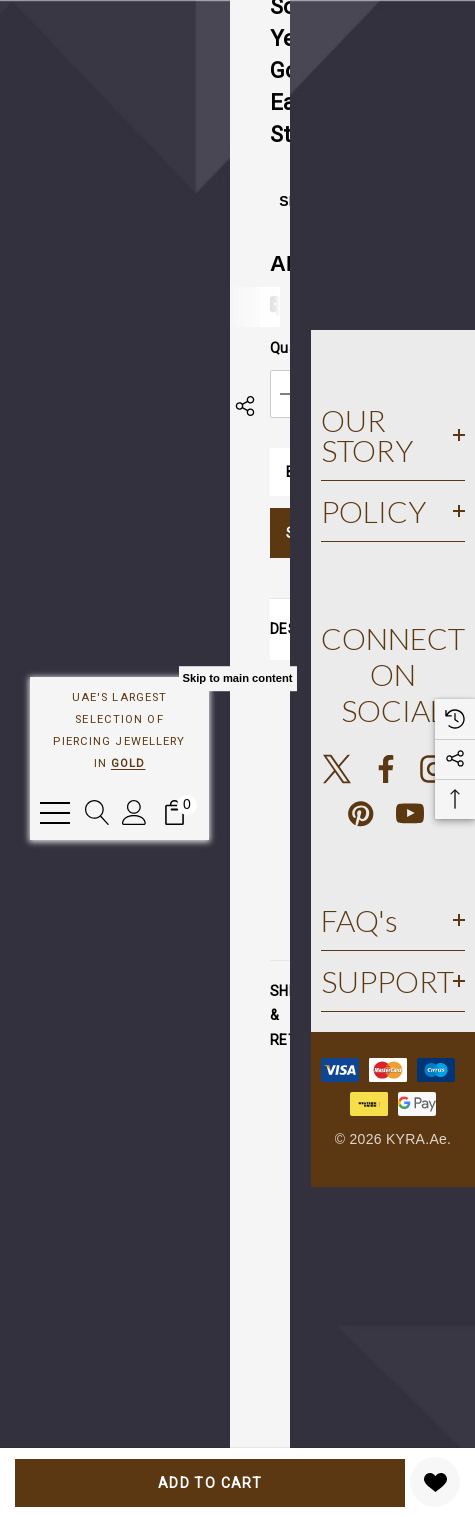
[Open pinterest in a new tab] (361, 814)
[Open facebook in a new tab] (386, 769)
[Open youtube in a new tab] (410, 814)
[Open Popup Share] (245, 406)
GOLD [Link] (128, 763)
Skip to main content (237, 678)
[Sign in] (134, 812)
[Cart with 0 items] (174, 812)
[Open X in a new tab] (337, 769)
